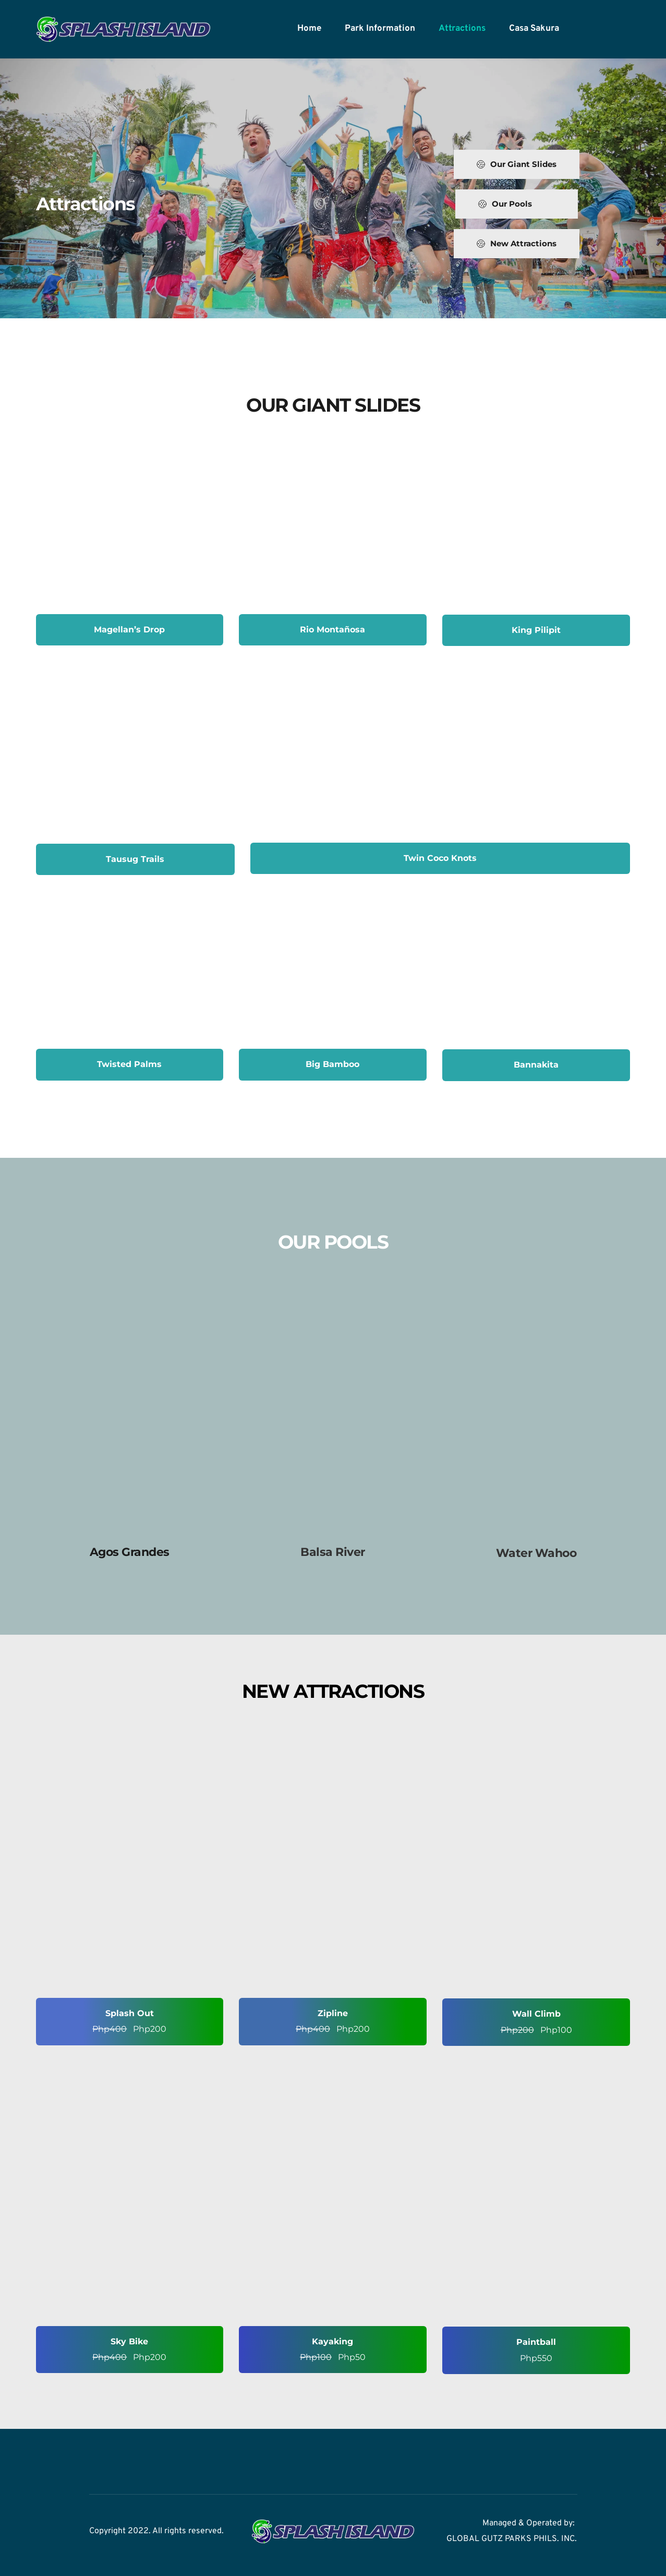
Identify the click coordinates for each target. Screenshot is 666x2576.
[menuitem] (309, 29)
